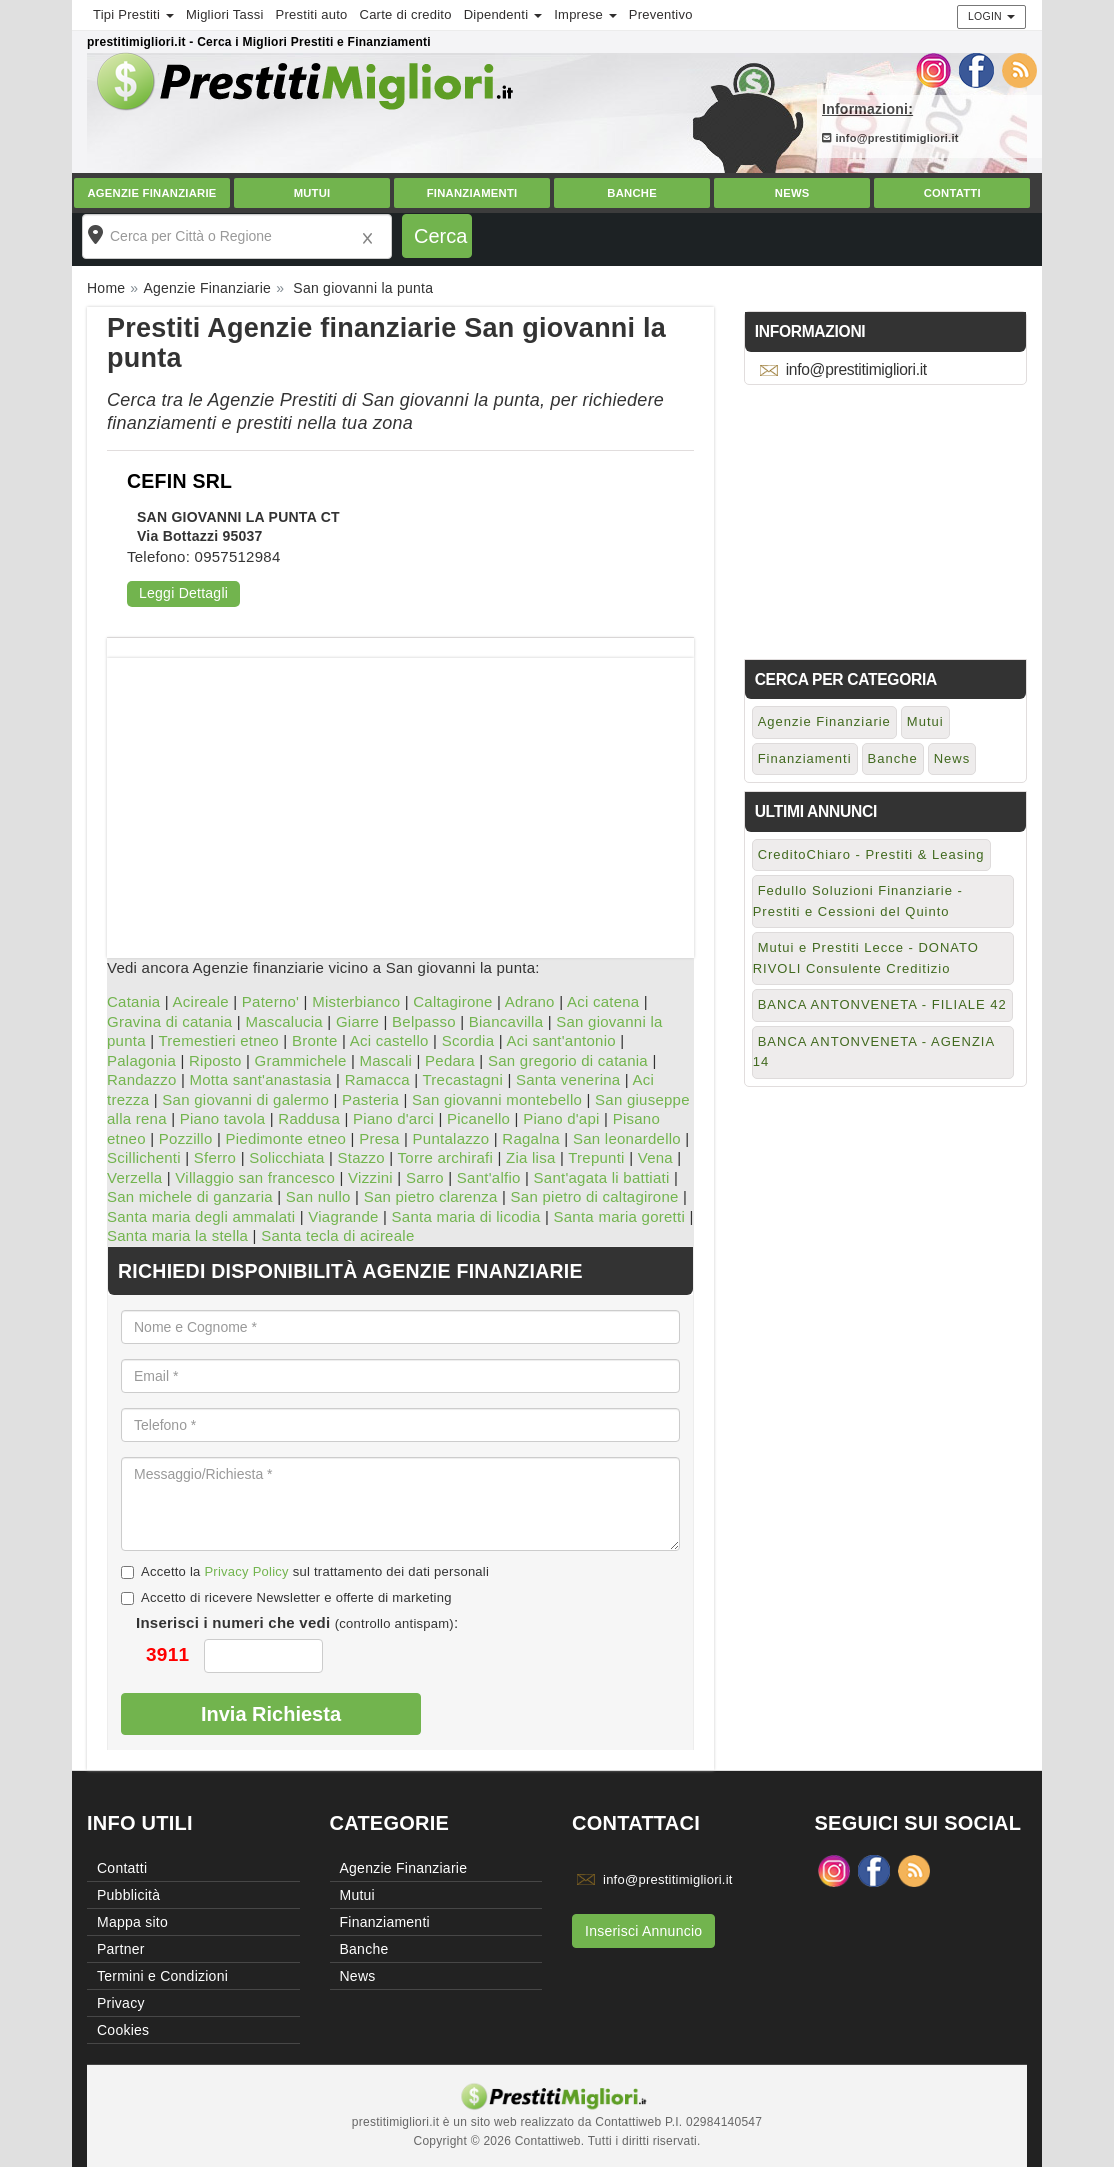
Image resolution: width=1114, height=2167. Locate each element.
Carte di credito (406, 14)
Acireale (201, 1001)
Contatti (952, 193)
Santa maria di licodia (466, 1216)
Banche (632, 193)
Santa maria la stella (177, 1235)
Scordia (468, 1040)
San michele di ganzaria (190, 1196)
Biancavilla (506, 1021)
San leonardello (627, 1138)
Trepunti (596, 1157)
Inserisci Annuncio (643, 1931)
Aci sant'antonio (560, 1040)
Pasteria (370, 1099)
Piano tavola (223, 1118)
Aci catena (603, 1001)
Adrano (530, 1001)
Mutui (312, 193)
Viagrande (343, 1216)
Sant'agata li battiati (602, 1177)
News (792, 193)
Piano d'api (561, 1118)
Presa (379, 1138)
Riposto (215, 1060)
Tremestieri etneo (219, 1040)
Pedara (450, 1060)
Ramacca (377, 1079)
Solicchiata (286, 1157)
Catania (133, 1001)
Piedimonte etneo (285, 1138)
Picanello (478, 1118)
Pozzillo (186, 1138)
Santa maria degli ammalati (201, 1216)
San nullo (318, 1196)
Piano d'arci (393, 1118)
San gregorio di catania (568, 1060)
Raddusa (309, 1118)
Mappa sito (132, 1922)
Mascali (385, 1060)
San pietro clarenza (431, 1196)
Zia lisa (531, 1157)
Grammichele (301, 1060)
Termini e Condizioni (162, 1976)
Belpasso (424, 1021)
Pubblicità (128, 1895)
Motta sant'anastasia (261, 1079)
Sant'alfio (489, 1177)
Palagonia (141, 1060)
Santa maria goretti (619, 1216)
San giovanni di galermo (245, 1099)
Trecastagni (462, 1079)
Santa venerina (568, 1079)
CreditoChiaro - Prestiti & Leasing (871, 854)
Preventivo (661, 14)
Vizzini (370, 1177)
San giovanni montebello (497, 1099)
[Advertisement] (400, 798)
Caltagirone (452, 1001)
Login (991, 16)
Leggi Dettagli (183, 593)
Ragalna (531, 1138)
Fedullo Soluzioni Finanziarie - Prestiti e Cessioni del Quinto (858, 901)
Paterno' (270, 1001)
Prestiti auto (312, 14)
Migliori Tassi (225, 14)
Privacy (121, 2003)
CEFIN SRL (179, 481)
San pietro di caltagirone (595, 1196)
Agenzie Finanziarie (151, 193)
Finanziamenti (472, 193)
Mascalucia (284, 1021)
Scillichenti (144, 1157)
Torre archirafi (445, 1157)
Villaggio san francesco (255, 1177)
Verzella (134, 1177)
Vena (655, 1157)
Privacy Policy (246, 1571)
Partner (121, 1949)
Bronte (315, 1040)
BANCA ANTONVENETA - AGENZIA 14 (874, 1052)
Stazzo (360, 1157)
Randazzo (142, 1079)
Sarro (425, 1177)
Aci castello (389, 1040)
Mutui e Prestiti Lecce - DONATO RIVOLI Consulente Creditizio (866, 958)
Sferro (215, 1157)
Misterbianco (356, 1001)
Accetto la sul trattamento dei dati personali (305, 1571)
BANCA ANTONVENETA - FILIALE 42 (882, 1004)
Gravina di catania (169, 1021)
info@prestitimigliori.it (890, 138)
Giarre (357, 1021)
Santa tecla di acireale (337, 1235)
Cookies (123, 2030)
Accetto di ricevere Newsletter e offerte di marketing (286, 1597)
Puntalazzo (451, 1138)
